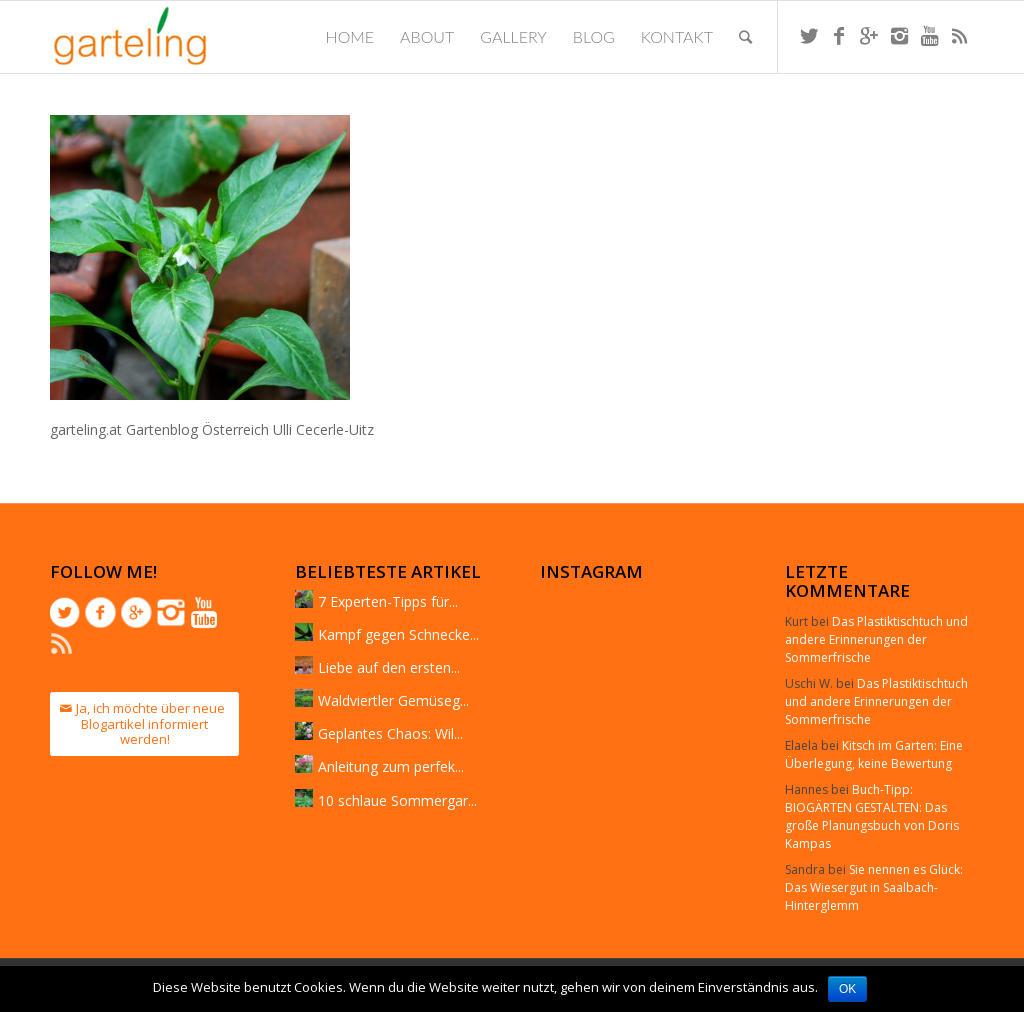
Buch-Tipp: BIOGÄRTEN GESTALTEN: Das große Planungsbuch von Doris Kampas (872, 816)
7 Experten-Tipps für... (388, 601)
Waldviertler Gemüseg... (393, 700)
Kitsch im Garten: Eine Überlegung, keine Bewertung (874, 754)
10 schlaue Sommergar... (397, 800)
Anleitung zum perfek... (391, 766)
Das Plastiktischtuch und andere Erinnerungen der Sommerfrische (876, 639)
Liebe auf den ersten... (389, 667)
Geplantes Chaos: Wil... (390, 733)
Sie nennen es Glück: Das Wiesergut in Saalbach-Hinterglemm (874, 887)
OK (847, 989)
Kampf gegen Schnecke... (398, 634)
